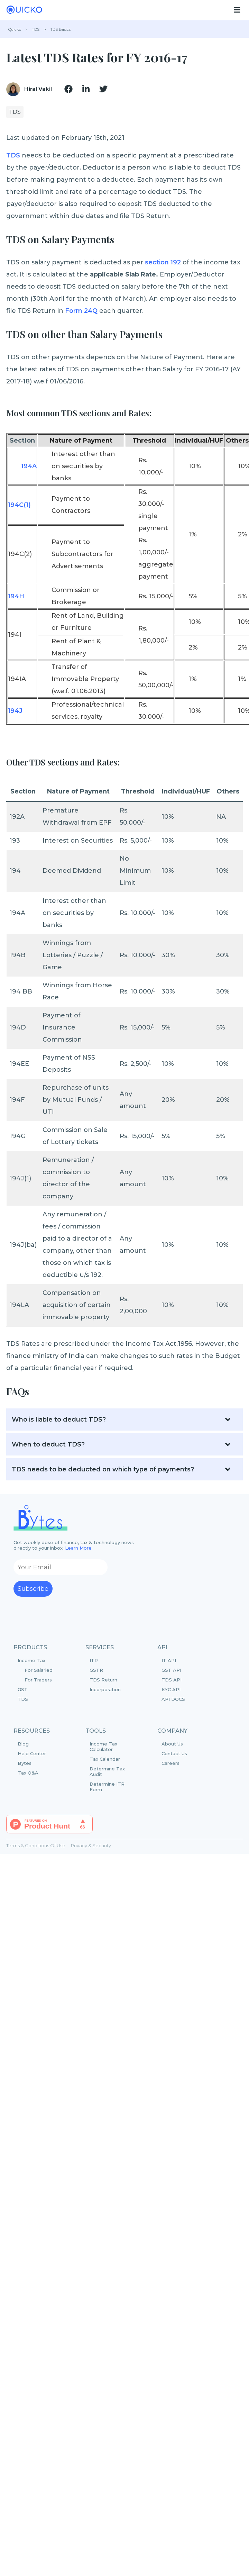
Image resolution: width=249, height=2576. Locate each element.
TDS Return (103, 1679)
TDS (13, 155)
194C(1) (19, 505)
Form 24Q (81, 311)
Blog (23, 1744)
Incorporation (105, 1689)
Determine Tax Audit (107, 1771)
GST (23, 1689)
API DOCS (173, 1699)
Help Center (32, 1753)
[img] (68, 89)
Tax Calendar (105, 1759)
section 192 (163, 262)
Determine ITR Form (107, 1786)
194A (29, 466)
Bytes (24, 1763)
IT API (169, 1660)
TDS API (172, 1679)
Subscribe (33, 1589)
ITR (94, 1660)
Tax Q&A (28, 1773)
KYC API (171, 1689)
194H (16, 596)
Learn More (78, 1548)
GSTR (96, 1670)
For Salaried (39, 1670)
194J (15, 711)
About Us (172, 1744)
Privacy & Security (91, 1845)
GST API (171, 1670)
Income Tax (41, 1670)
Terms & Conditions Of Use (35, 1845)
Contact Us (174, 1753)
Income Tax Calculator (103, 1746)
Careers (170, 1763)
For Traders (38, 1679)
